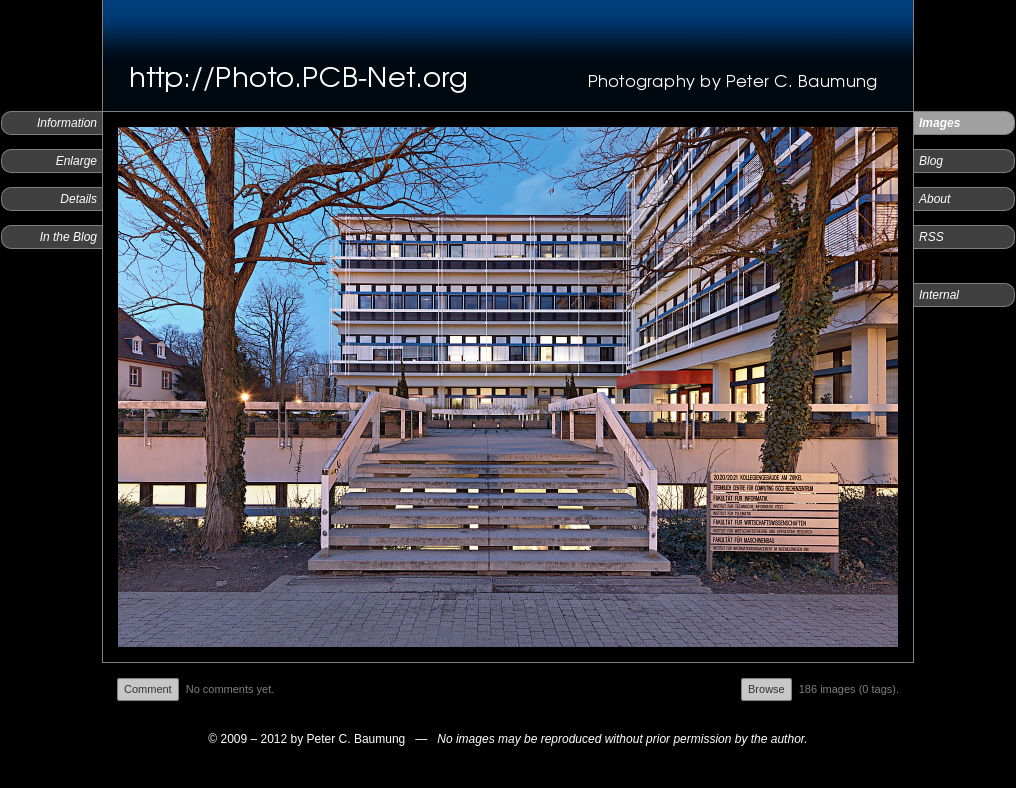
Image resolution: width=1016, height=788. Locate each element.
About (934, 199)
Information (67, 123)
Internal (939, 295)
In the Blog (68, 237)
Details (78, 199)
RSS (931, 237)
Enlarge (76, 161)
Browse (766, 689)
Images (939, 123)
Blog (931, 161)
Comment (148, 689)
